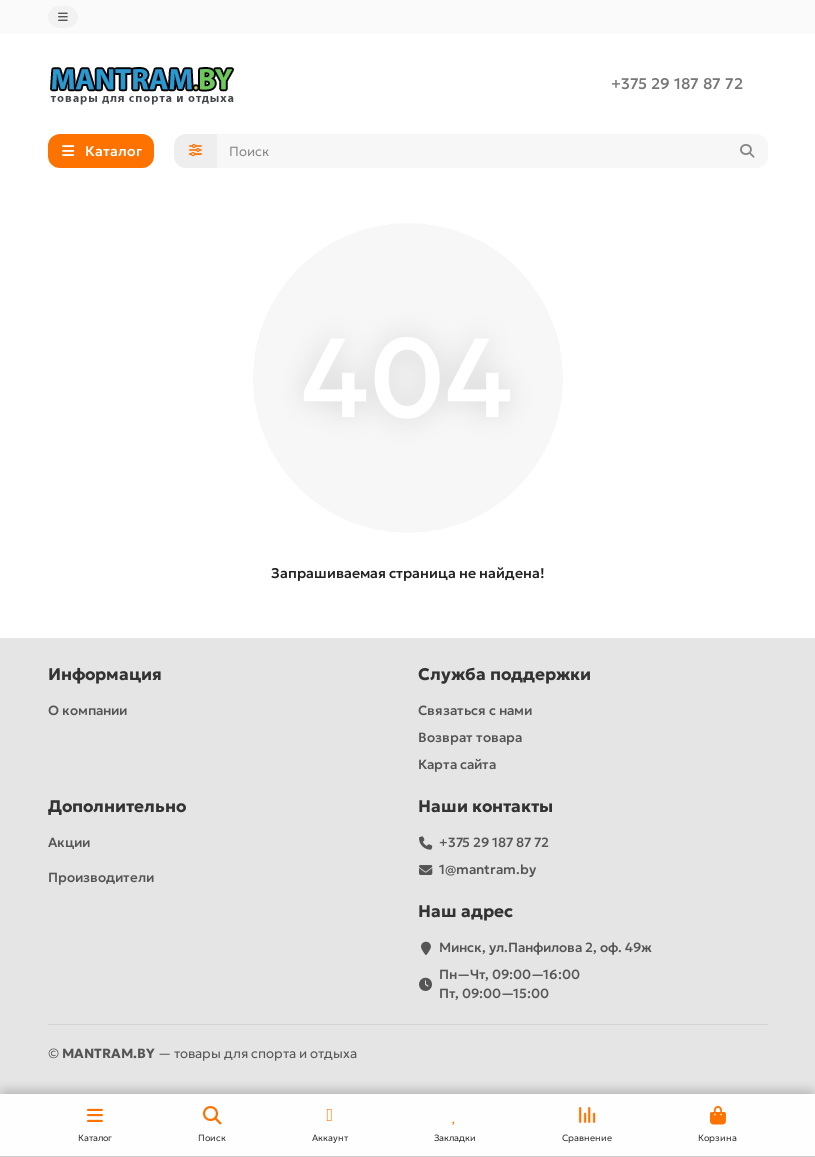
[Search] (492, 151)
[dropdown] (63, 17)
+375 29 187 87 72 (677, 83)
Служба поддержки (504, 674)
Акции (69, 842)
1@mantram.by (487, 869)
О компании (87, 710)
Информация (105, 674)
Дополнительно (117, 806)
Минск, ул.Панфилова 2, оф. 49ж (545, 947)
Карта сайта (457, 764)
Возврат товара (470, 737)
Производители (101, 877)
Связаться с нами (475, 710)
